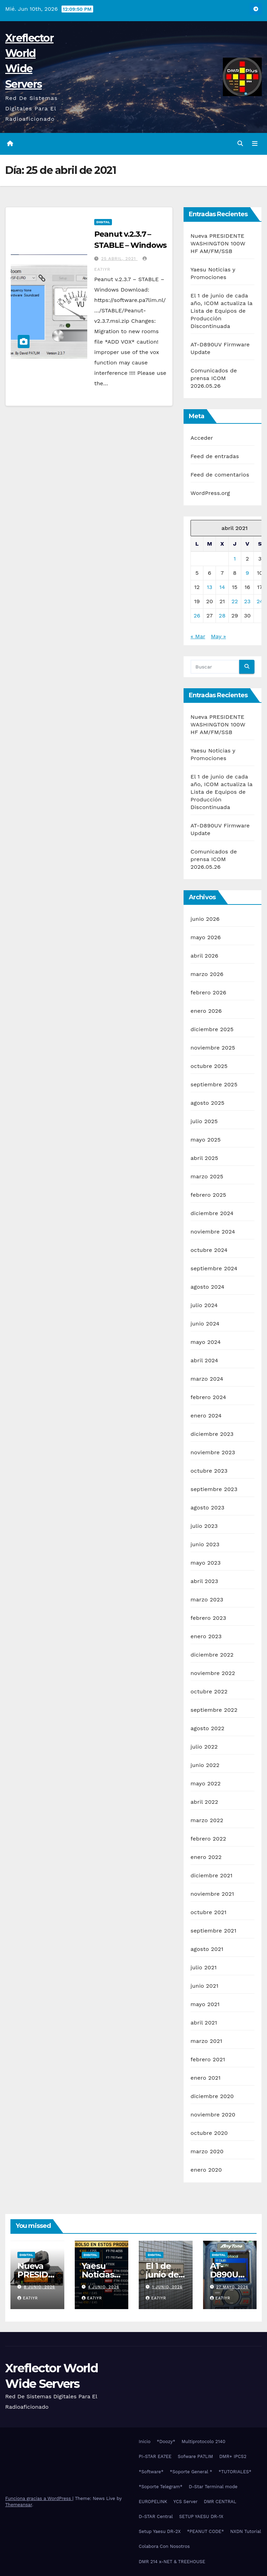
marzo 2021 (206, 2041)
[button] (240, 143)
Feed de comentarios (220, 474)
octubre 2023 (209, 1471)
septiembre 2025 (214, 1084)
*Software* (151, 2471)
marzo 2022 (207, 1820)
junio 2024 (205, 1324)
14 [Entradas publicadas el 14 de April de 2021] (222, 587)
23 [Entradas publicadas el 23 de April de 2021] (247, 601)
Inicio (145, 2441)
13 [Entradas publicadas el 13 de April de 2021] (209, 587)
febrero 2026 (208, 993)
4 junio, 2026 (103, 2287)
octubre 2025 (209, 1066)
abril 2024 (204, 1360)
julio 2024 (204, 1305)
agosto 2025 (207, 1103)
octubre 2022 (209, 1692)
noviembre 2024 (213, 1232)
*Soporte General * (191, 2471)
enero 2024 (206, 1416)
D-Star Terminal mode (213, 2486)
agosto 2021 (207, 1949)
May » (218, 636)
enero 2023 (206, 1636)
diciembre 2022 (212, 1655)
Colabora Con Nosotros (164, 2546)
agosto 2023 (208, 1508)
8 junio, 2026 (39, 2287)
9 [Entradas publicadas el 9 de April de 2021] (247, 573)
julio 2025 (204, 1121)
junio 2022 (205, 1765)
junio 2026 (205, 919)
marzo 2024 (207, 1379)
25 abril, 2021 (119, 258)
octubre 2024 (209, 1250)
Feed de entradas (215, 456)
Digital (103, 222)
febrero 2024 (208, 1397)
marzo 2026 (207, 974)
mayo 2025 (206, 1140)
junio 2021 (204, 1986)
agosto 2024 (207, 1287)
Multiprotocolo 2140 (203, 2441)
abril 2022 (204, 1802)
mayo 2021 (205, 2004)
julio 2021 (204, 1967)
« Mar (198, 636)
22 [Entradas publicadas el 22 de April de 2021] (235, 601)
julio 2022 (204, 1747)
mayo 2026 (206, 937)
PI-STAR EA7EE (155, 2456)
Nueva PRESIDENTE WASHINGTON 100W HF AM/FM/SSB (218, 243)
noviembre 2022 (213, 1673)
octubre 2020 (209, 2133)
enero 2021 (206, 2078)
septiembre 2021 (213, 1931)
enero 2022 (206, 1857)
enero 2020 (206, 2170)
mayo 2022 (206, 1784)
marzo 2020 (207, 2151)
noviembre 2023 (213, 1452)
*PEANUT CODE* (205, 2531)
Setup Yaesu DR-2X (160, 2531)
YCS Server (185, 2501)
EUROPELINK (153, 2501)
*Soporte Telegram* (161, 2486)
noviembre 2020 (213, 2115)
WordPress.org (210, 493)
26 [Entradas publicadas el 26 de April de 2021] (197, 615)
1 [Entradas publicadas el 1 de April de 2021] (235, 558)
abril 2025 (204, 1158)
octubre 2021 (208, 1912)
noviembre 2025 (213, 1048)
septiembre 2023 (214, 1489)
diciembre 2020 (212, 2096)
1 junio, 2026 (167, 2287)
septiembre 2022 (214, 1710)
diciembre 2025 (212, 1029)
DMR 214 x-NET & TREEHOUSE (172, 2561)
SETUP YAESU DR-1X (201, 2516)
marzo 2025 (207, 1176)
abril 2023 (204, 1581)
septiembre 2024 (214, 1268)
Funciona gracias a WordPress (38, 2498)
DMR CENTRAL (220, 2501)
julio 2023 (204, 1526)
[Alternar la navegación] (255, 144)
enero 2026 (206, 1011)
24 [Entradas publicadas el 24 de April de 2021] (260, 601)
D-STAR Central (156, 2516)
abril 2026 (204, 956)
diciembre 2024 (212, 1213)
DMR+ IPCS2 (232, 2456)
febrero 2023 (208, 1618)
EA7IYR (27, 2298)
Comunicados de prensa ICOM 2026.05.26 (214, 378)
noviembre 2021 (212, 1894)
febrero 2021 (208, 2059)
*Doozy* (166, 2441)
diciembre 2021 (212, 1875)
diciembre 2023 (212, 1434)
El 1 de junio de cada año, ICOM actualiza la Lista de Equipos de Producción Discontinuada (221, 310)
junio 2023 (205, 1544)
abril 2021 (204, 2023)
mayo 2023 (206, 1563)
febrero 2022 (208, 1839)
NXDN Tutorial (245, 2531)
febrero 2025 (208, 1195)
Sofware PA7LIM (195, 2456)
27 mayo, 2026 (232, 2287)
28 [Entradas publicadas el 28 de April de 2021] (222, 615)
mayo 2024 (206, 1342)
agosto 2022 (208, 1728)
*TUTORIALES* (235, 2471)
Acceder (202, 438)
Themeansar (18, 2504)
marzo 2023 (207, 1600)
